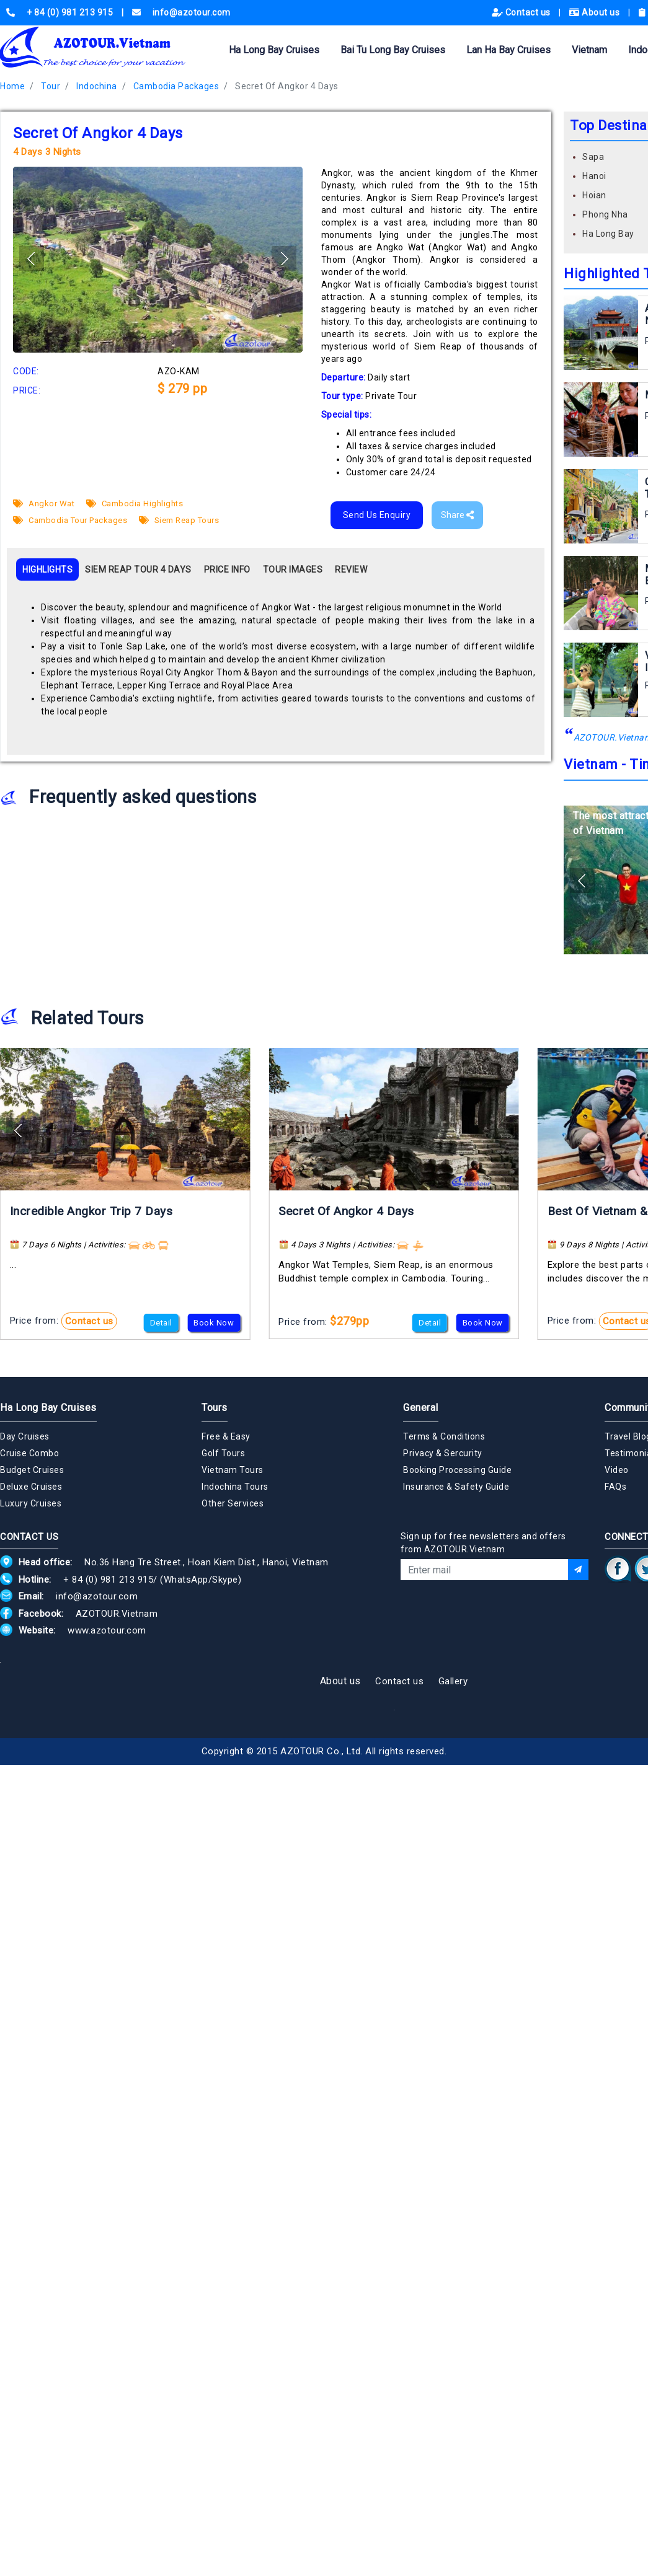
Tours (215, 1407)
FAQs (615, 1487)
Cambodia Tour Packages (70, 520)
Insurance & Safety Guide (456, 1487)
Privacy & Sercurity (442, 1453)
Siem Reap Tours (179, 520)
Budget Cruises (32, 1470)
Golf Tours (223, 1453)
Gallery (453, 1681)
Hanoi (594, 176)
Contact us (522, 12)
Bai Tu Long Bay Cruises (392, 50)
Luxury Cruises (30, 1503)
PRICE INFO (227, 569)
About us (595, 12)
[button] (284, 258)
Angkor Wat (43, 503)
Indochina (96, 86)
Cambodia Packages (176, 86)
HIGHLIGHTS (47, 569)
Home (12, 86)
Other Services (233, 1503)
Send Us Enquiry (377, 515)
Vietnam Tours (233, 1470)
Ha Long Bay (608, 234)
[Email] (484, 1569)
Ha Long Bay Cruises (274, 50)
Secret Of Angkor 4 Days (287, 86)
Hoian (594, 195)
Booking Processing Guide (457, 1470)
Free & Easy (226, 1436)
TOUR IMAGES (293, 569)
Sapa (593, 157)
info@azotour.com (97, 1596)
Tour (50, 86)
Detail (161, 1322)
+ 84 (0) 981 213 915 (108, 1579)
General (420, 1407)
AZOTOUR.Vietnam (117, 1613)
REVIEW (351, 569)
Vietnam (589, 50)
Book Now (213, 1322)
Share (457, 515)
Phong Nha (605, 214)
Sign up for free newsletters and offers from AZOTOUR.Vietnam (483, 1542)
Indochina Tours (235, 1487)
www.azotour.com (107, 1630)
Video (617, 1470)
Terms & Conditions (444, 1436)
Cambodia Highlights (135, 503)
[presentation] (495, 1613)
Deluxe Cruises (31, 1487)
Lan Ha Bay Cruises (508, 50)
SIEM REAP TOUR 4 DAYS (138, 569)
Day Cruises (25, 1436)
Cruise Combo (29, 1453)
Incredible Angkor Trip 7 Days (91, 1211)
